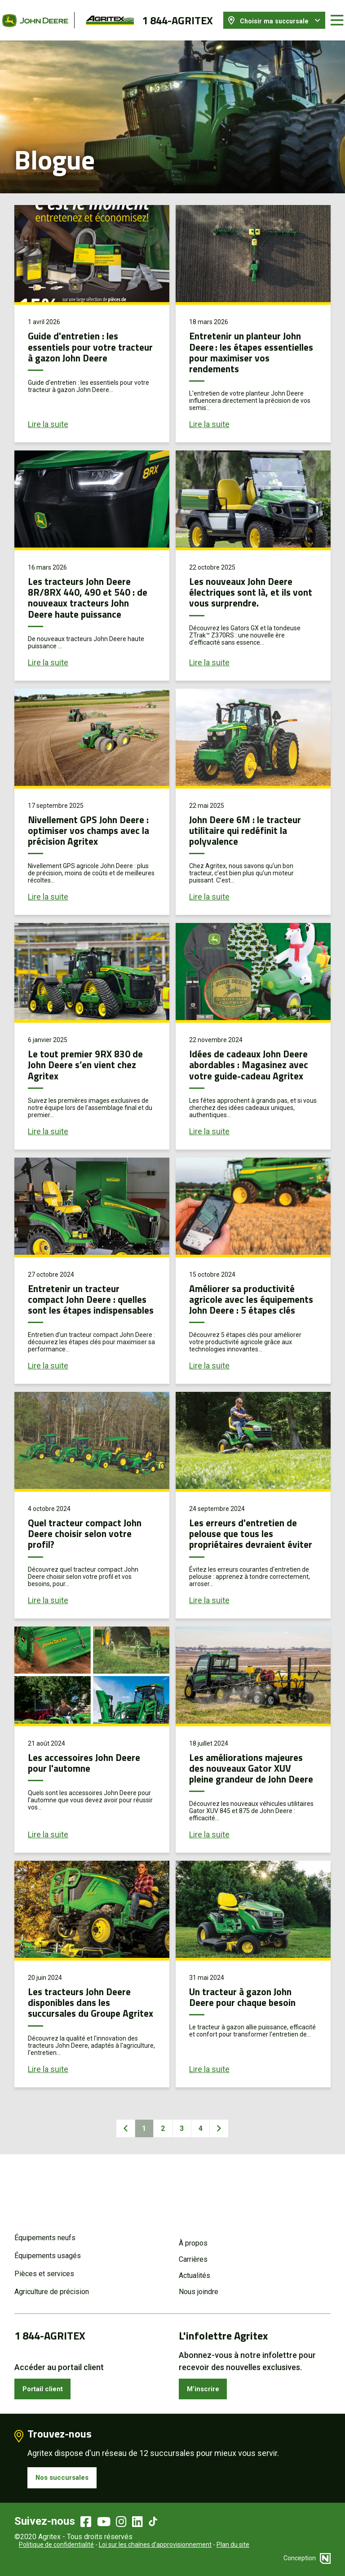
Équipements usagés (47, 2249)
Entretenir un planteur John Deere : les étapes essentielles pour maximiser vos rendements (253, 343)
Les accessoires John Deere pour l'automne (91, 1795)
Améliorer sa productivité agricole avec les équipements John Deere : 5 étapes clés (252, 1316)
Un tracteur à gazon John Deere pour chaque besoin (249, 2040)
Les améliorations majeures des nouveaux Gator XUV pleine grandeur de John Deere (251, 1806)
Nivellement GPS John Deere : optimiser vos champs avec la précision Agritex (85, 826)
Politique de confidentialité (56, 2544)
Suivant (225, 2184)
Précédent (120, 2184)
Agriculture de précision (51, 2285)
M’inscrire (206, 2384)
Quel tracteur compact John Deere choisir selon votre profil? (84, 1556)
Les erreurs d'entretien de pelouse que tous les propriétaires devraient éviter (249, 1561)
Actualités (194, 2268)
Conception (307, 2558)
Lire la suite (48, 415)
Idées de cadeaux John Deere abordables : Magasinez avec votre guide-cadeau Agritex (240, 1071)
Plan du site (233, 2544)
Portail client (47, 2384)
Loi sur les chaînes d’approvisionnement (155, 2544)
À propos (193, 2236)
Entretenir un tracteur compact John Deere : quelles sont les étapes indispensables (82, 1316)
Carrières (193, 2252)
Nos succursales (66, 2476)
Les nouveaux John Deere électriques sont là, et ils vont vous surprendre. (247, 583)
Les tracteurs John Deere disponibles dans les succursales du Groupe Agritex (85, 2051)
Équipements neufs (44, 2231)
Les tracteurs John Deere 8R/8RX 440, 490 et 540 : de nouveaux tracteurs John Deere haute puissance (91, 588)
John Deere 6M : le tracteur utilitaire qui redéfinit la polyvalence (251, 821)
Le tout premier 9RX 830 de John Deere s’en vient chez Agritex (91, 1066)
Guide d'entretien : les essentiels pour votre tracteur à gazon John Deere (79, 343)
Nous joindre (198, 2285)
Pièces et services (44, 2267)
